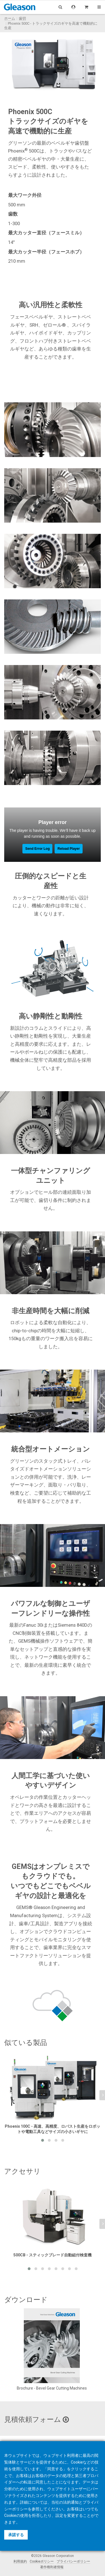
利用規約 (20, 2561)
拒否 (36, 2515)
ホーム (9, 18)
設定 (59, 2515)
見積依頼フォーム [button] (36, 2419)
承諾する (16, 2535)
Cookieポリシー (42, 2561)
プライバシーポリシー (73, 2561)
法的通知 (71, 2502)
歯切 (22, 18)
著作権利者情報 (52, 2567)
